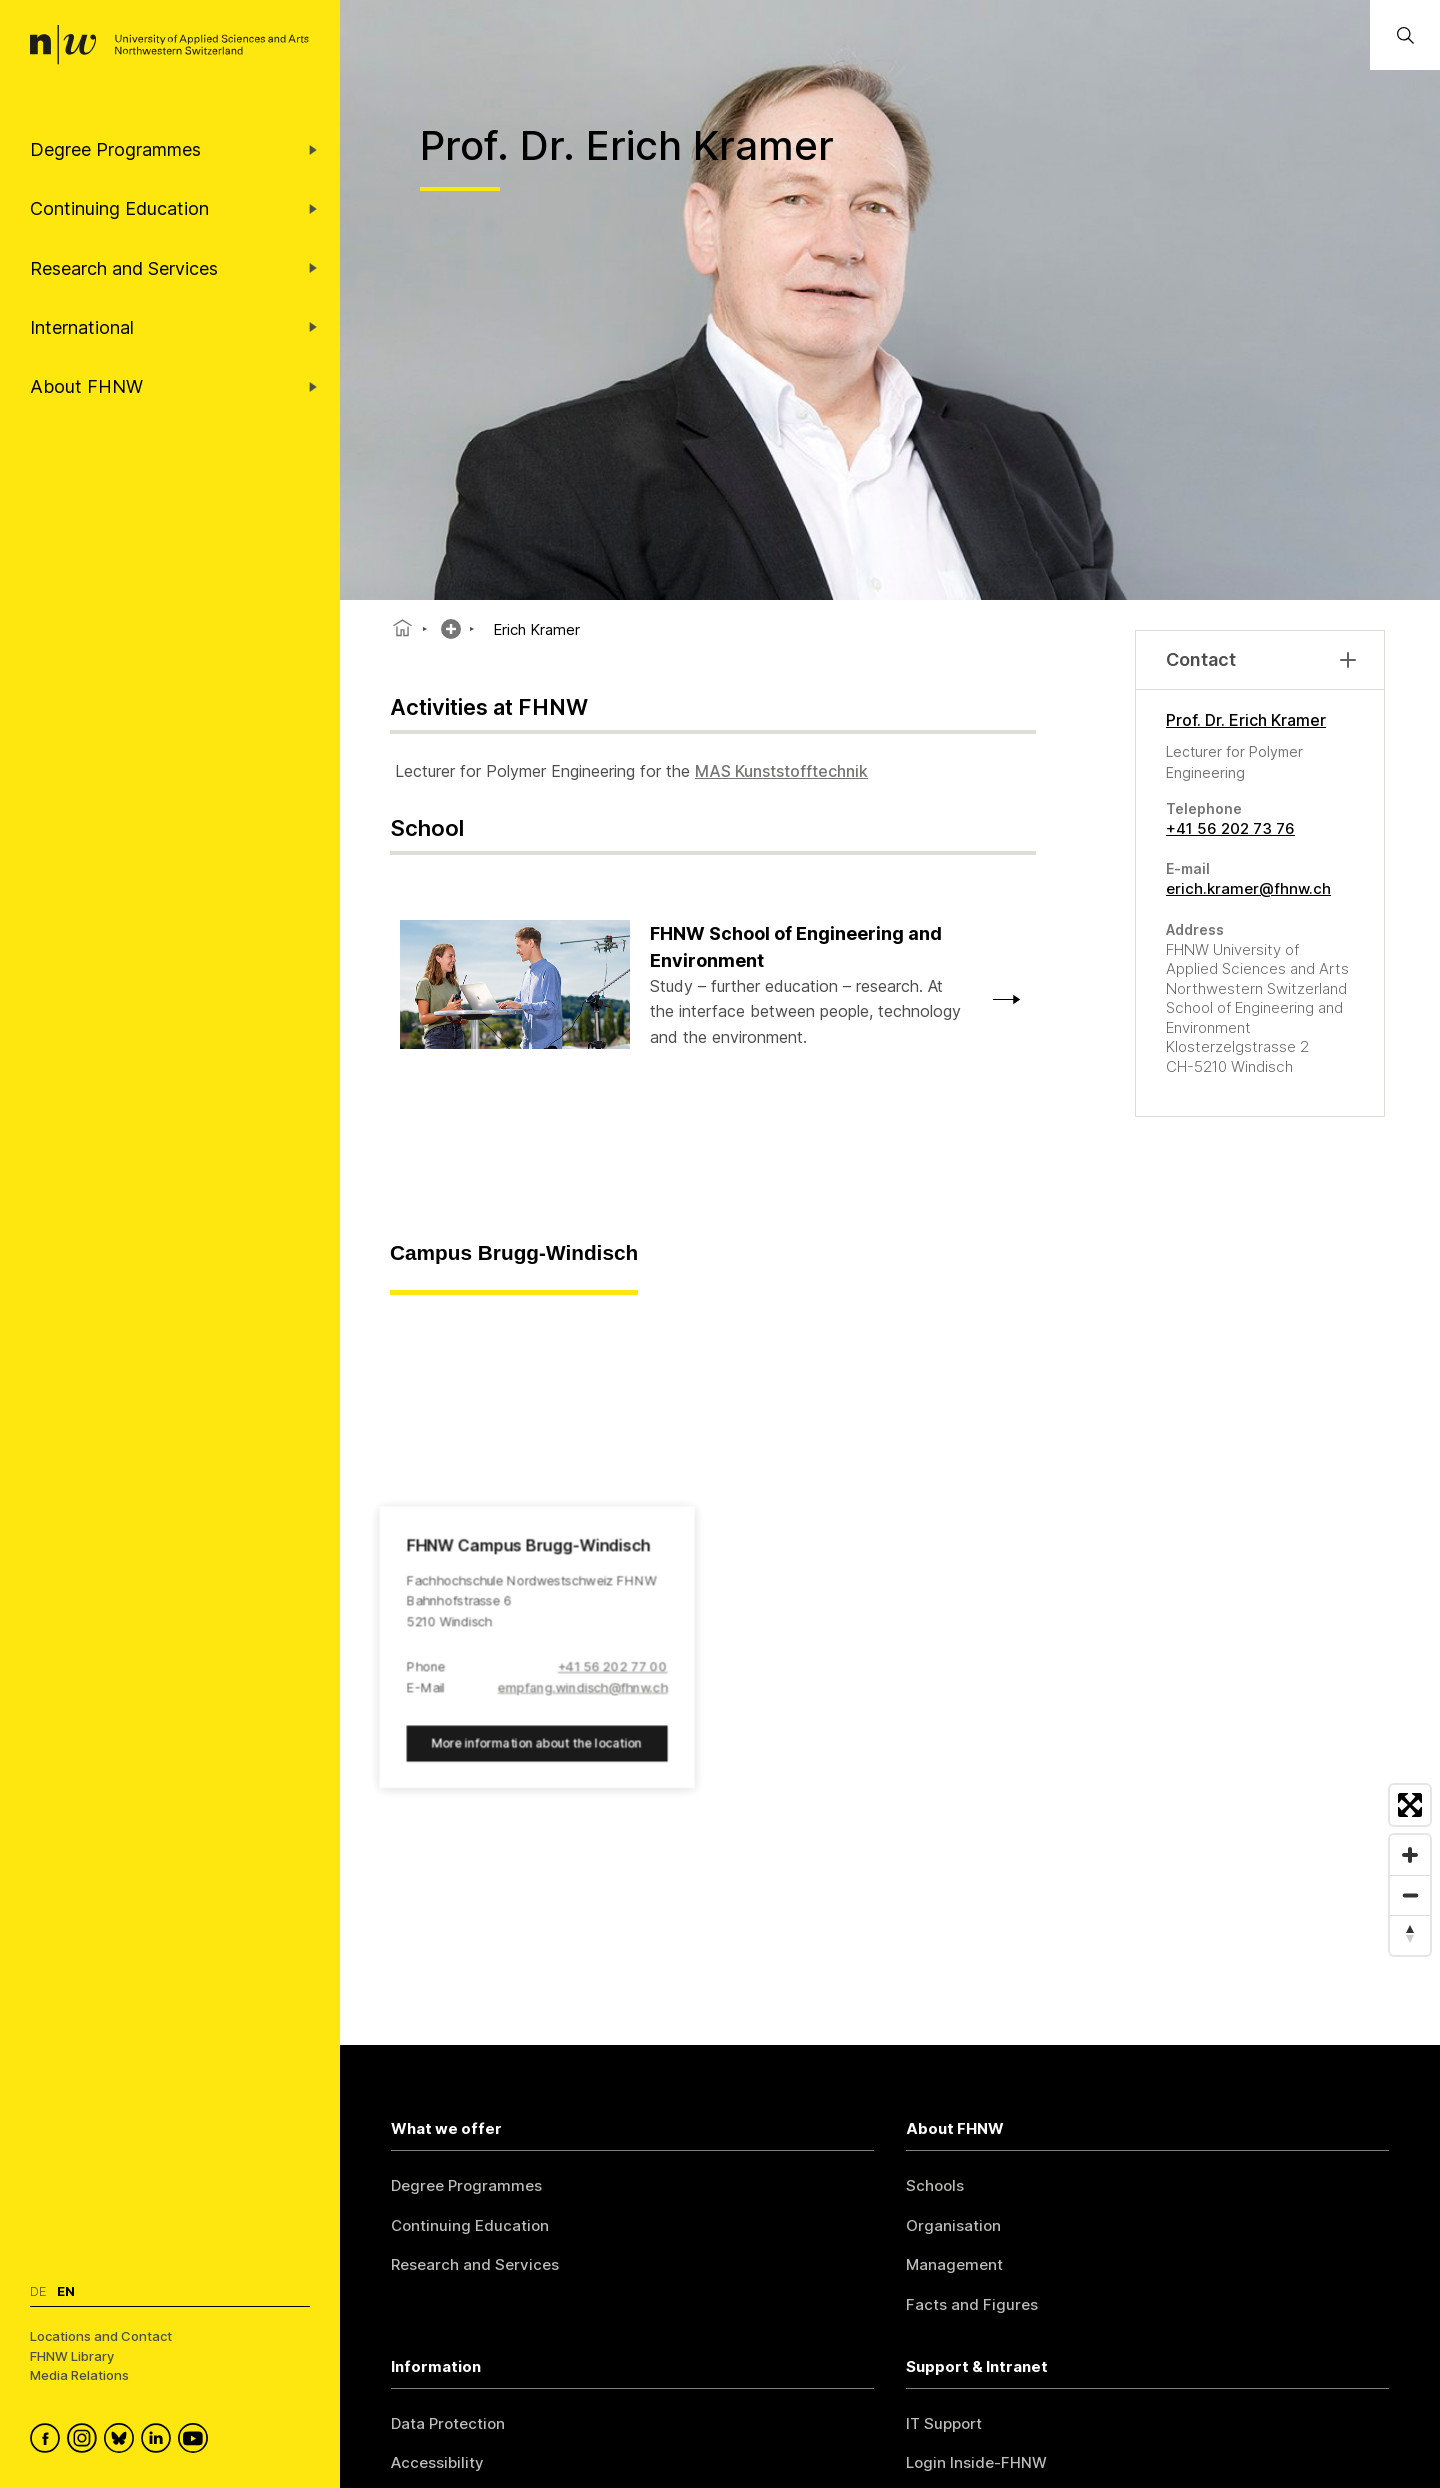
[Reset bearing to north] (1410, 1935)
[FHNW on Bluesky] (122, 2441)
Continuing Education (470, 2225)
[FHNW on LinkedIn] (159, 2441)
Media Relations (79, 2375)
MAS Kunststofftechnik (781, 771)
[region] (890, 1630)
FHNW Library (72, 2356)
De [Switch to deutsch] (38, 2291)
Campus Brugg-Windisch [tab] (514, 1252)
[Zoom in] (1410, 1855)
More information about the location (537, 1743)
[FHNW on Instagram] (85, 2441)
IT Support (944, 2423)
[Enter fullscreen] (1410, 1805)
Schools (935, 2185)
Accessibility (437, 2462)
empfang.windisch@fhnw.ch (583, 1687)
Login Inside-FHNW (976, 2462)
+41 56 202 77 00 (613, 1666)
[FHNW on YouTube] (196, 2441)
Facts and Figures (972, 2304)
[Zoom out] (1410, 1895)
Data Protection (448, 2423)
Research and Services (475, 2264)
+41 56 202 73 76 (1230, 828)
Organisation (953, 2225)
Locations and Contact (101, 2336)
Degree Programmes (466, 2185)
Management (954, 2264)
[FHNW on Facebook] (48, 2441)
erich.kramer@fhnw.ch (1248, 888)
